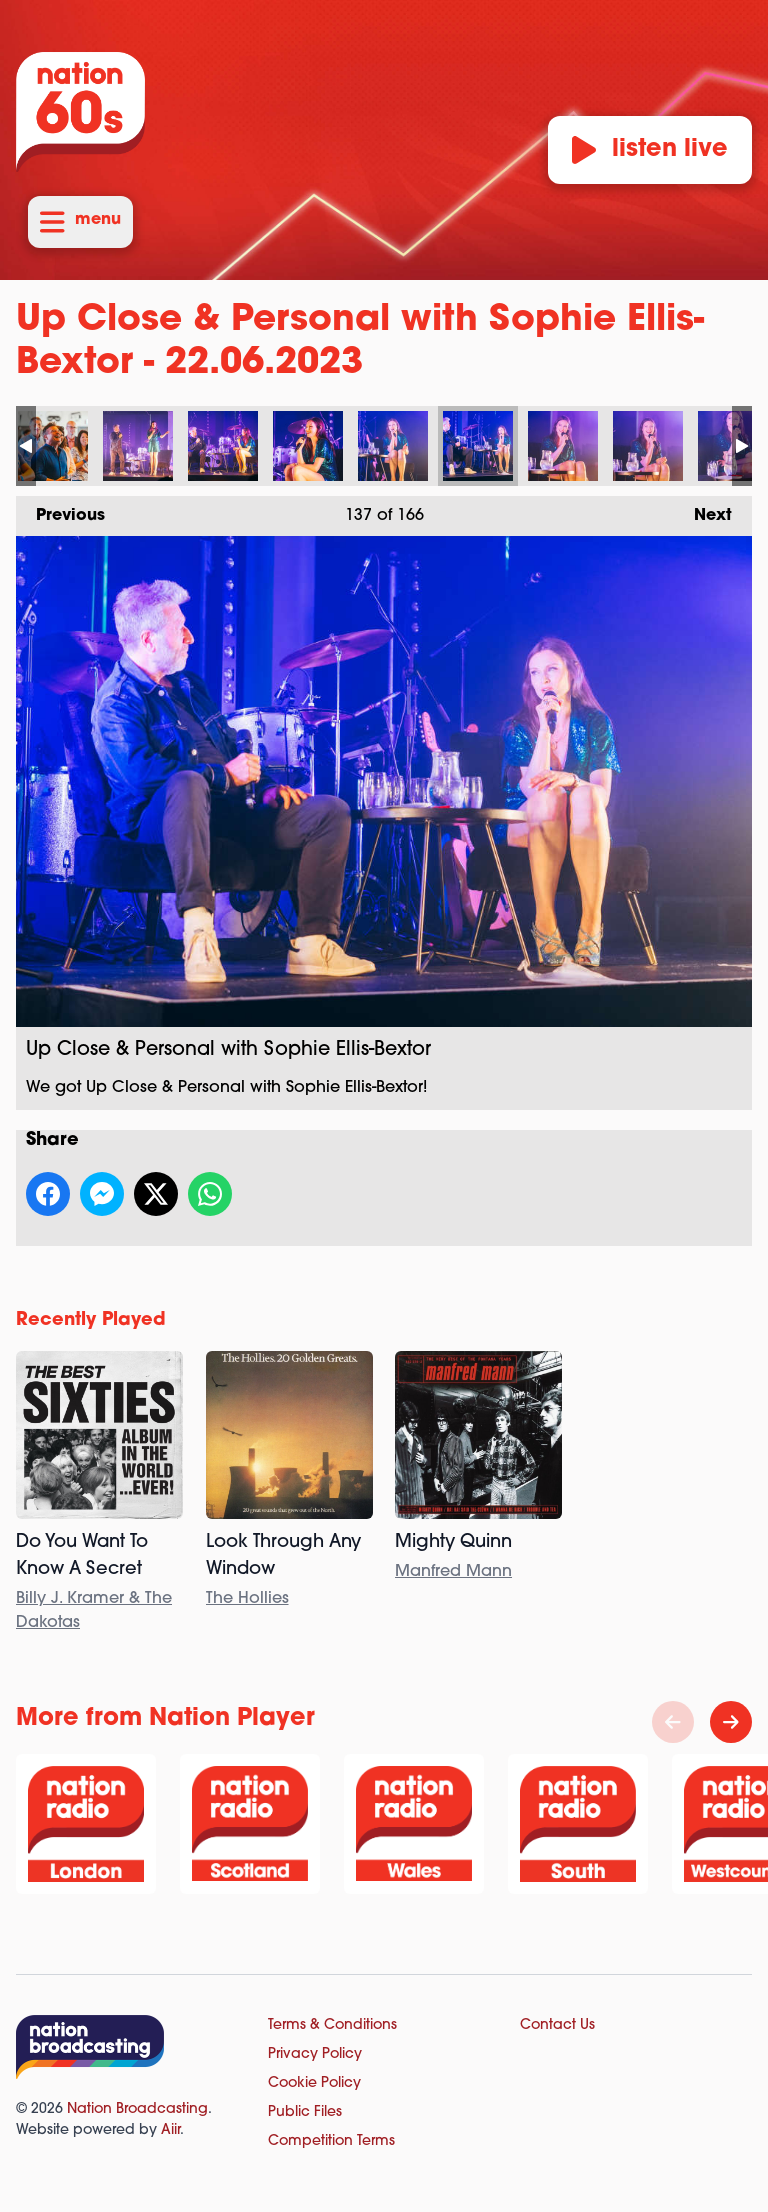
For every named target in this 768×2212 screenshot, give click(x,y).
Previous (60, 510)
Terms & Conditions (332, 2025)
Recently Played (91, 1320)
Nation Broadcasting (137, 2109)
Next (703, 510)
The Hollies (247, 1599)
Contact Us (557, 2025)
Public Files (305, 2112)
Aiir (170, 2130)
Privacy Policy (315, 2054)
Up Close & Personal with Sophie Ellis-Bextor (53, 446)
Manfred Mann (453, 1572)
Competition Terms (331, 2141)
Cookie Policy (314, 2083)
